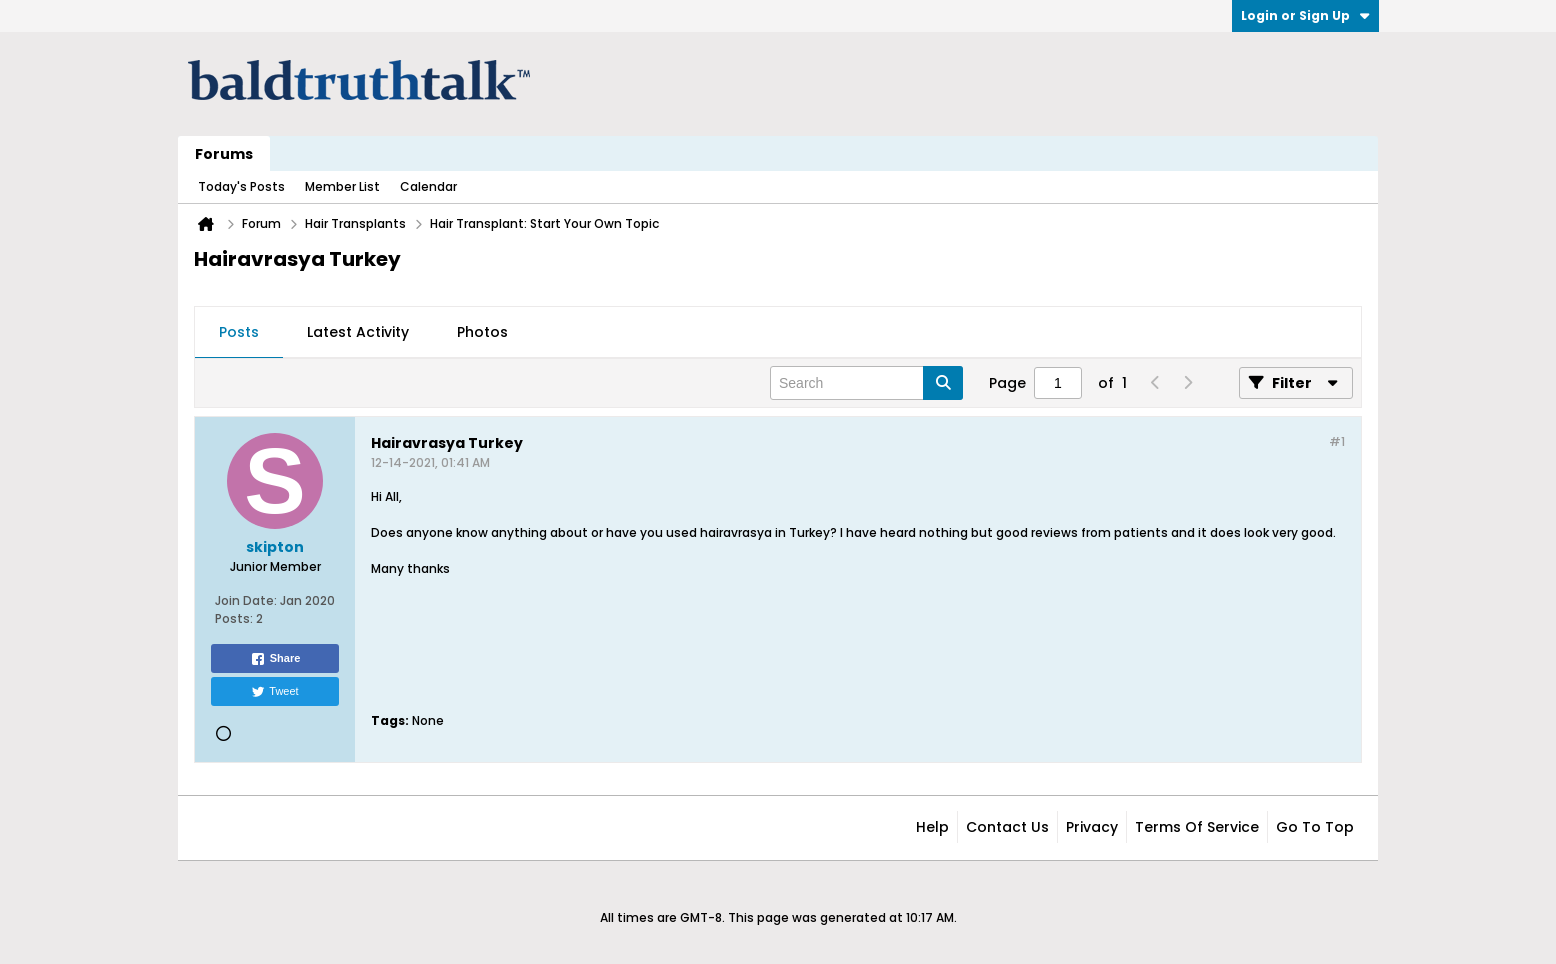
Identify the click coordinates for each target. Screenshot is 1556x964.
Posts (239, 332)
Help (932, 827)
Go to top (1315, 827)
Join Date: (246, 600)
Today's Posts (241, 186)
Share (275, 659)
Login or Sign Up (1305, 15)
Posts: (234, 618)
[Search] (866, 383)
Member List (342, 186)
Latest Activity (358, 332)
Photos (482, 332)
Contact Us (1007, 827)
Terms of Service (1197, 827)
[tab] (239, 333)
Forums (224, 154)
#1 (1337, 441)
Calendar (428, 186)
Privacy (1092, 827)
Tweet (274, 692)
